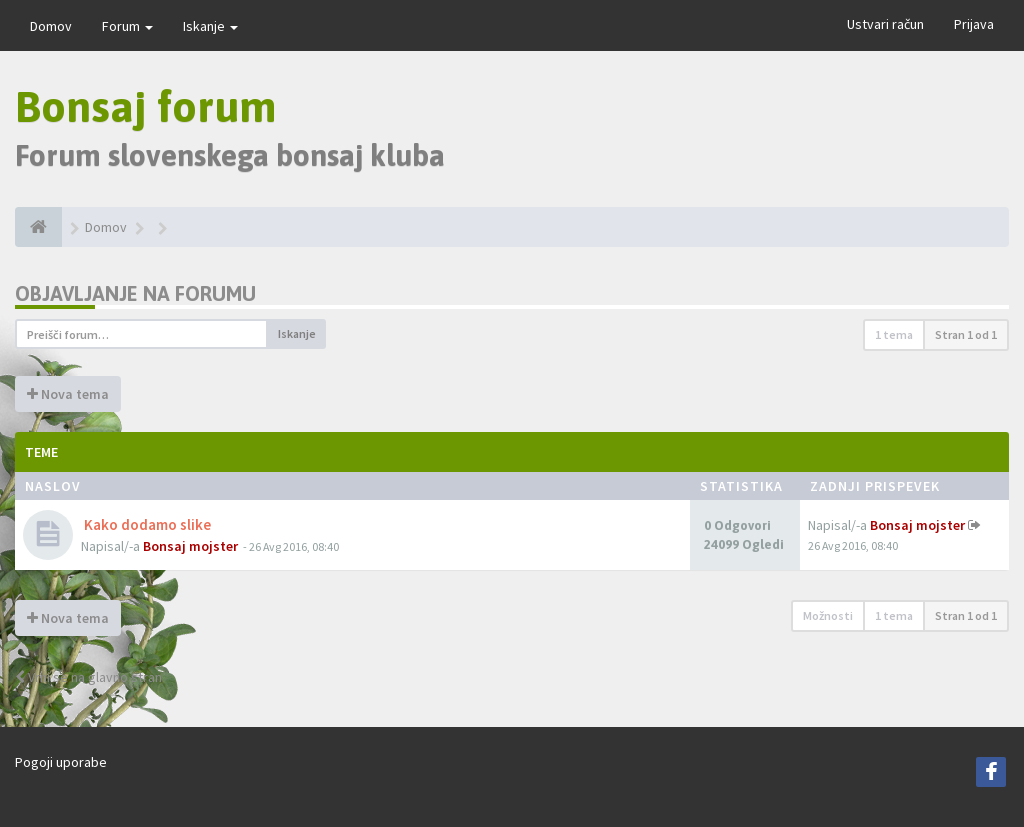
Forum (127, 26)
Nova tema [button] (68, 394)
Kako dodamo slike (146, 524)
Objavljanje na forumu (135, 293)
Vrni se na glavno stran (88, 677)
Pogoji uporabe (61, 762)
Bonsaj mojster (190, 546)
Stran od (966, 334)
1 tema (894, 334)
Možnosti (828, 615)
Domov (51, 26)
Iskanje (210, 26)
